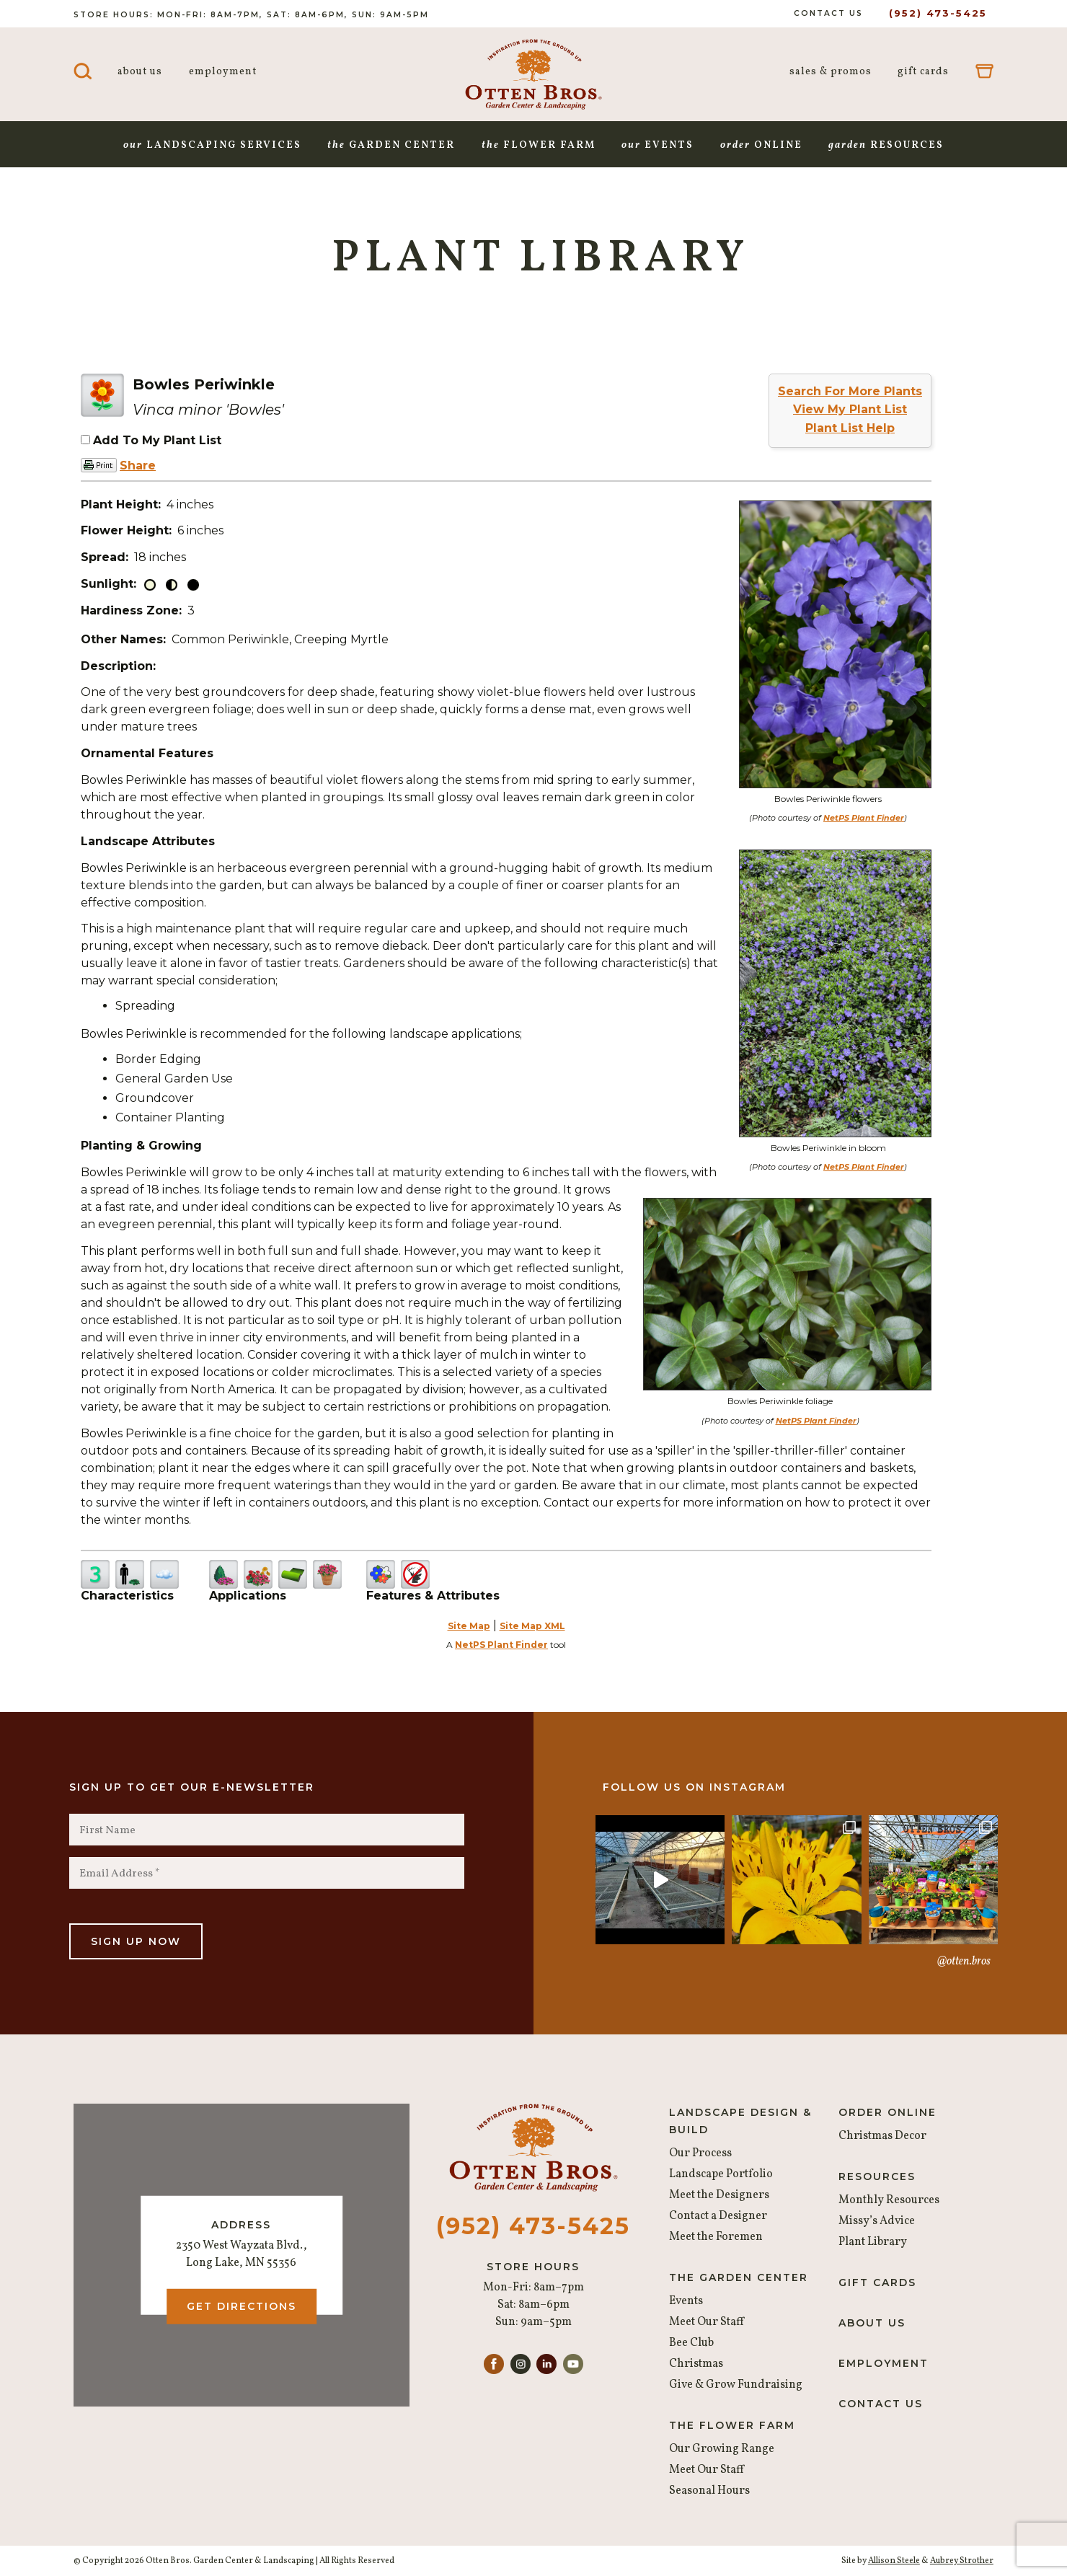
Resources (886, 145)
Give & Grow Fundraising (735, 2385)
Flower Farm (539, 145)
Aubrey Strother (961, 2561)
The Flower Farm (732, 2425)
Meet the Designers (719, 2195)
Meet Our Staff (706, 2322)
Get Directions (241, 2305)
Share (138, 465)
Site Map (469, 1625)
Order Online (887, 2112)
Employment (223, 72)
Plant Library (872, 2242)
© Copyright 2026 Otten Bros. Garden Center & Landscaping (194, 2561)
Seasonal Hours (709, 2491)
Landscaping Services (212, 145)
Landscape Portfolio (721, 2174)
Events (657, 145)
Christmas (696, 2364)
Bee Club (691, 2343)
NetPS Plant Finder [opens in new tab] (501, 1644)
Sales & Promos (830, 72)
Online (761, 145)
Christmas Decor (882, 2136)
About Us (140, 72)
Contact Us (828, 13)
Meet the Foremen (716, 2237)
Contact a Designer (718, 2216)
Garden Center (391, 145)
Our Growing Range (721, 2449)
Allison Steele (894, 2561)
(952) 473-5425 (938, 13)
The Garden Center (738, 2277)
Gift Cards (923, 72)
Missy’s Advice (876, 2221)
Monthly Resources (888, 2200)
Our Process (700, 2153)
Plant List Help (850, 428)
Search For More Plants (850, 391)
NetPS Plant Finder (863, 818)
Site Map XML (532, 1625)
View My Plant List (850, 409)
